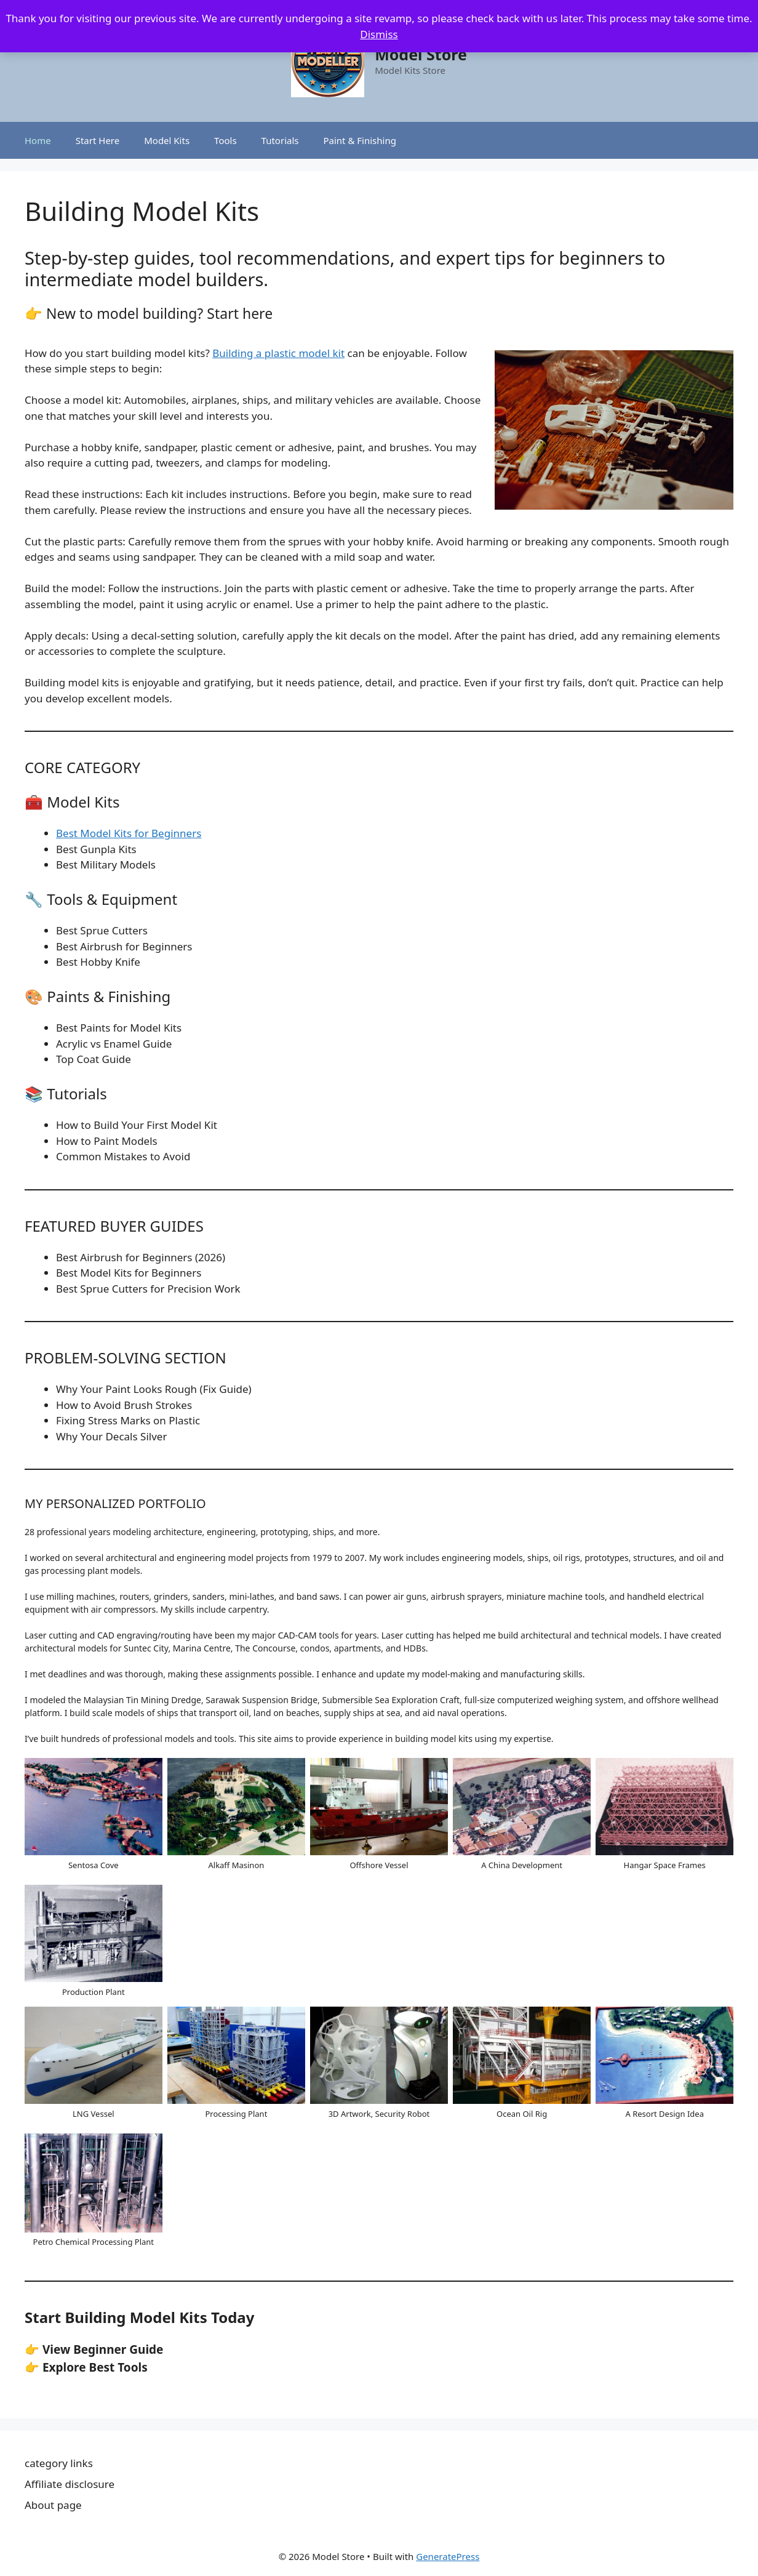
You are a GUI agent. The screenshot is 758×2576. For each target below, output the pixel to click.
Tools (225, 140)
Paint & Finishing (359, 140)
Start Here (98, 140)
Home (38, 140)
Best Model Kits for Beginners (128, 833)
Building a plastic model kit (278, 353)
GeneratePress (447, 2556)
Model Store (421, 54)
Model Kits (167, 140)
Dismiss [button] (379, 34)
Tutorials (280, 140)
